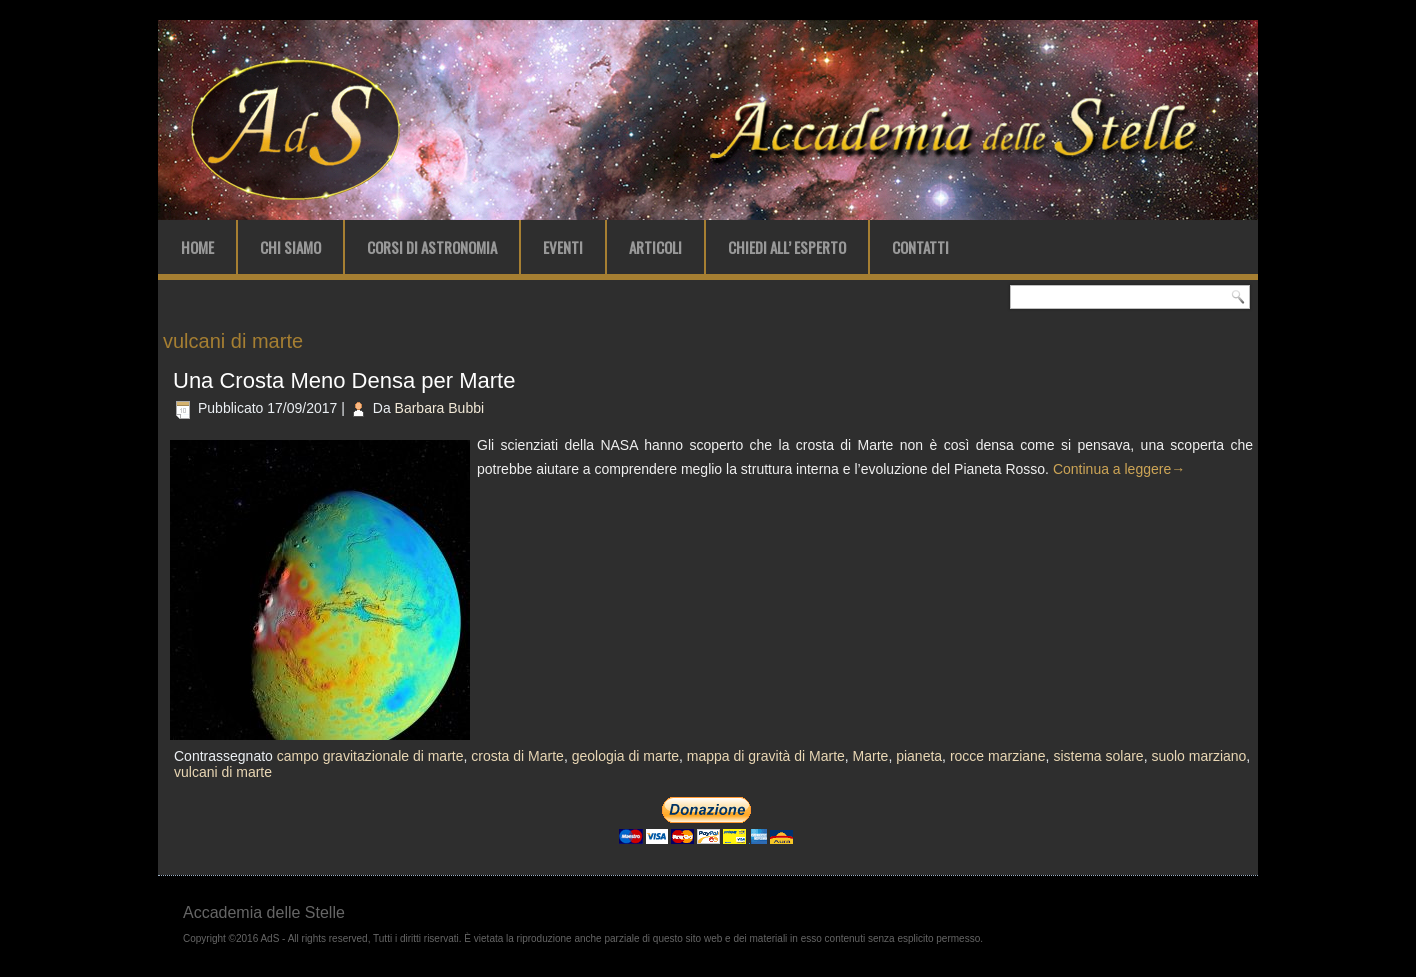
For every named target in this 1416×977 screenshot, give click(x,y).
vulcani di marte (223, 772)
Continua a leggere (1119, 469)
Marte (871, 756)
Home (197, 247)
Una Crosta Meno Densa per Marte (344, 380)
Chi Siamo (290, 247)
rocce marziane (998, 756)
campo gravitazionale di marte (370, 756)
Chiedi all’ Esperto (787, 247)
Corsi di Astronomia (432, 247)
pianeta (919, 756)
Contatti (920, 247)
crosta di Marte (517, 756)
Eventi (563, 247)
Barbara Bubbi (440, 408)
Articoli (655, 247)
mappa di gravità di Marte (766, 756)
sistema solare (1098, 756)
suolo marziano (1198, 756)
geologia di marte (625, 756)
